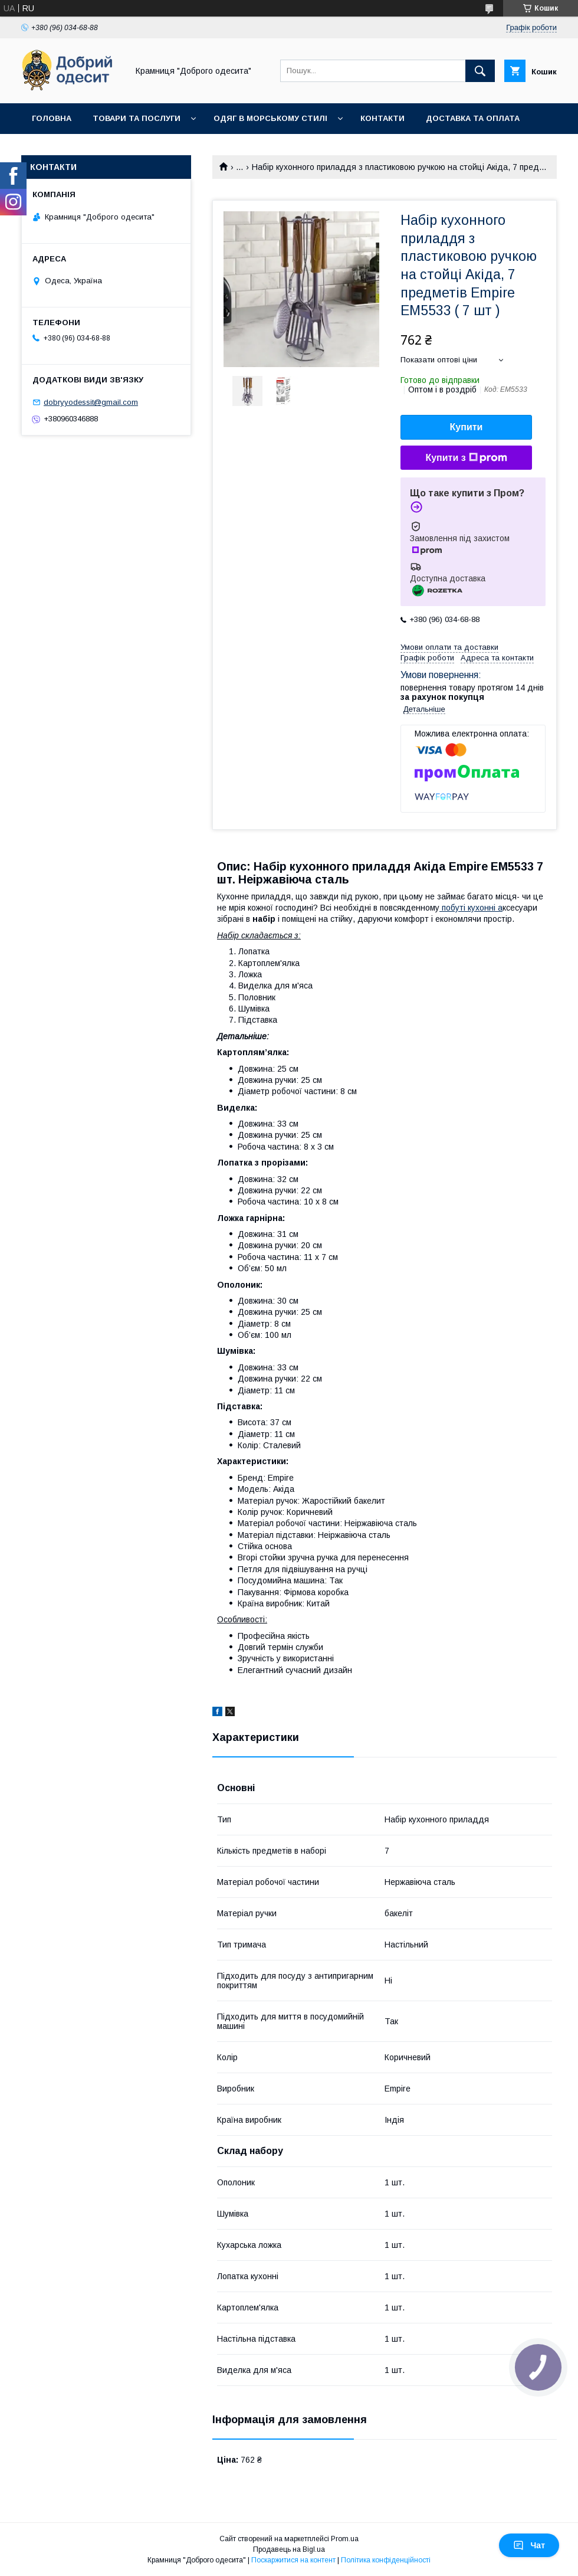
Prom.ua (345, 2539)
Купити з (466, 458)
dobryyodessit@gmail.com (91, 402)
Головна (51, 118)
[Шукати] (480, 71)
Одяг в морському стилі (270, 118)
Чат (529, 2545)
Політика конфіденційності (386, 2560)
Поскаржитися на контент (293, 2560)
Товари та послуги (136, 118)
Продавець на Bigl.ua (289, 2549)
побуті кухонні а (471, 907)
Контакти (382, 118)
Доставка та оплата (473, 118)
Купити (466, 427)
